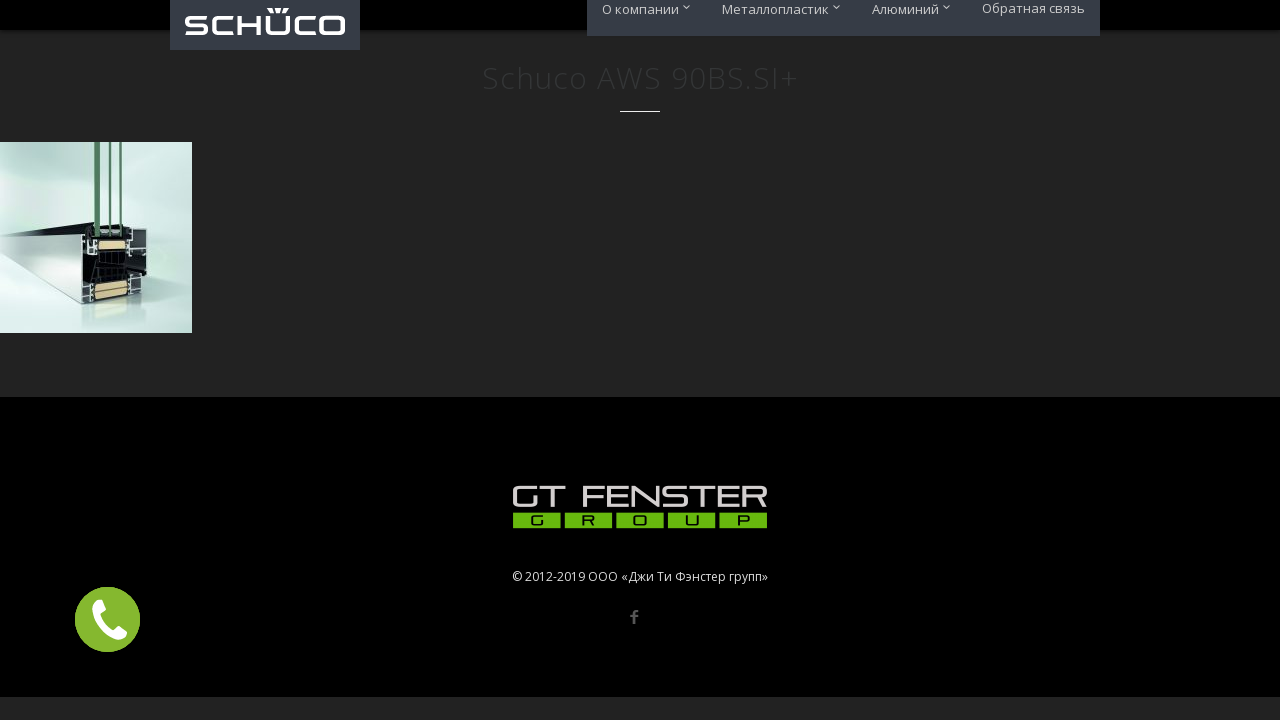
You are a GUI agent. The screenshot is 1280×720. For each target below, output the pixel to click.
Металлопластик (784, 9)
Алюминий (914, 9)
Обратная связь (1033, 8)
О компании (649, 9)
